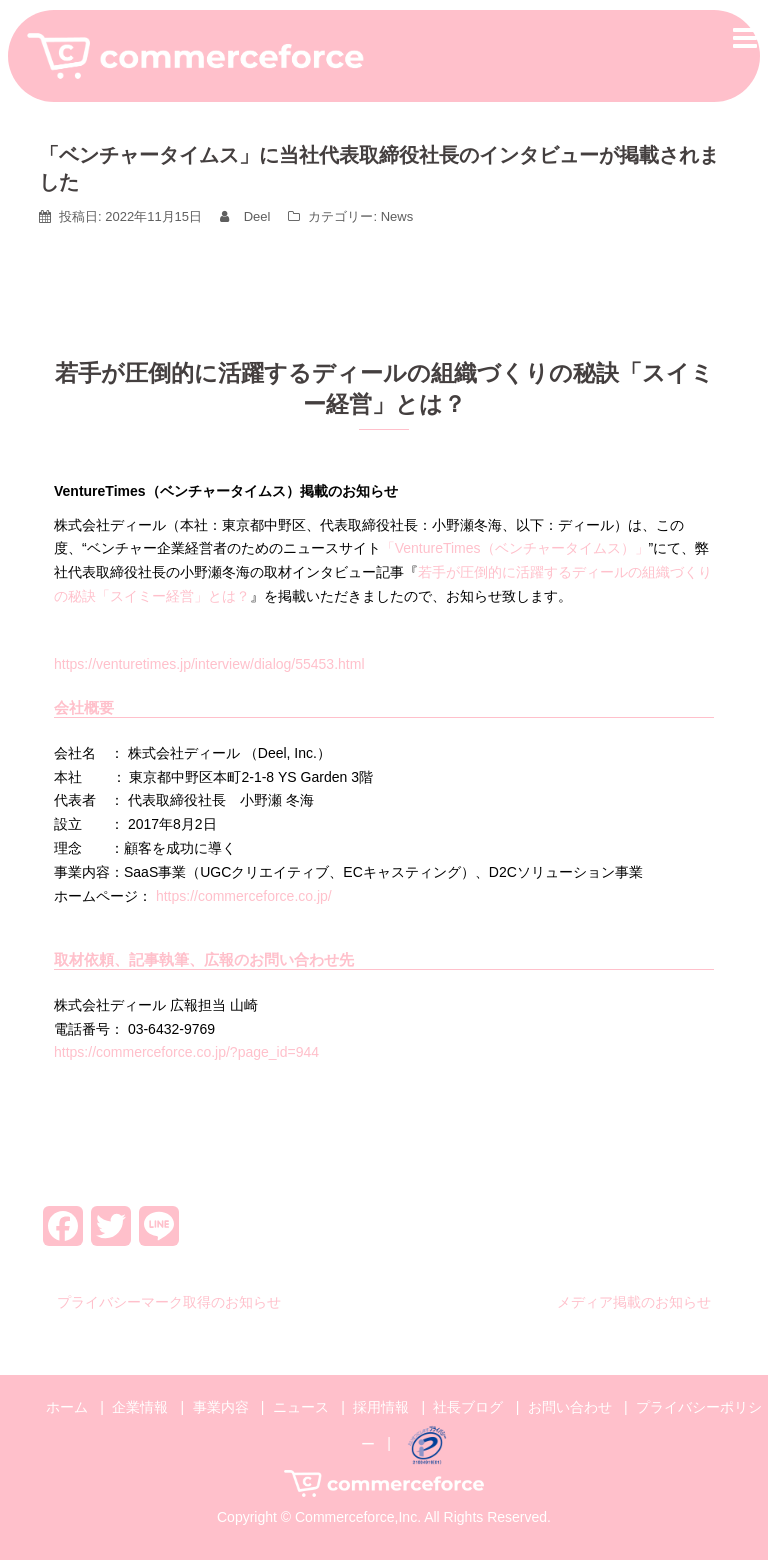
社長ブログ (468, 1407)
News (397, 216)
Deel (257, 216)
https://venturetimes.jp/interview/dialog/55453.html (209, 664)
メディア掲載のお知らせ (634, 1302)
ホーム (67, 1407)
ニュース (301, 1407)
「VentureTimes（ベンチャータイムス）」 (515, 548)
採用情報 (381, 1407)
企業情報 (140, 1407)
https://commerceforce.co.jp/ (244, 896)
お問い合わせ (570, 1407)
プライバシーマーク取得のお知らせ (169, 1302)
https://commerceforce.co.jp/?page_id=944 (186, 1052)
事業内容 (221, 1407)
